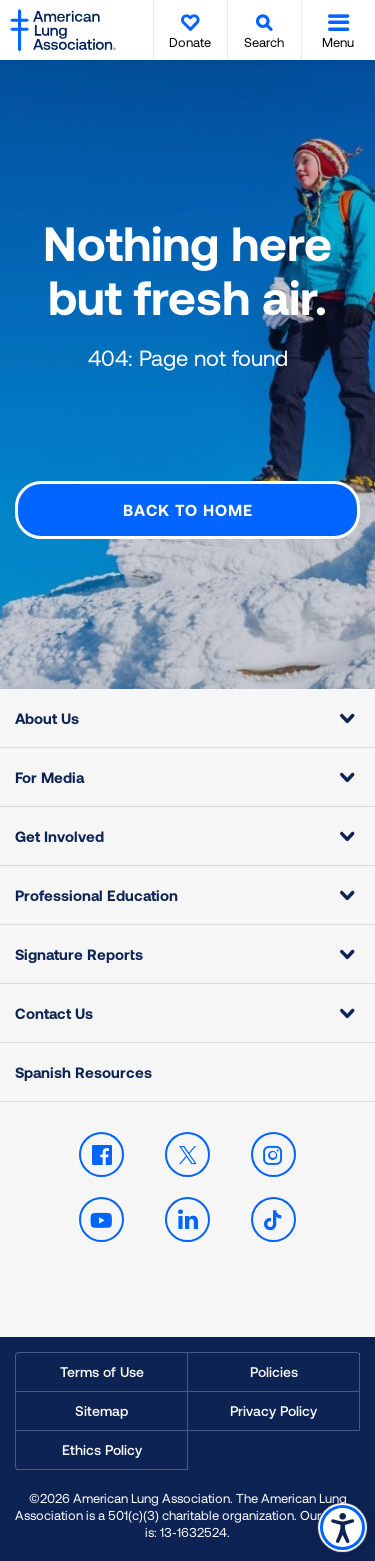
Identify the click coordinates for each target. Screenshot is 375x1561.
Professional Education (96, 895)
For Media (49, 777)
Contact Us (54, 1013)
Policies (274, 1371)
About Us (47, 718)
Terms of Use (102, 1371)
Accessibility (342, 1527)
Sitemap (101, 1410)
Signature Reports (79, 954)
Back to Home (188, 509)
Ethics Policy (102, 1449)
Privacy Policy (273, 1410)
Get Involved (59, 836)
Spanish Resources (83, 1072)
